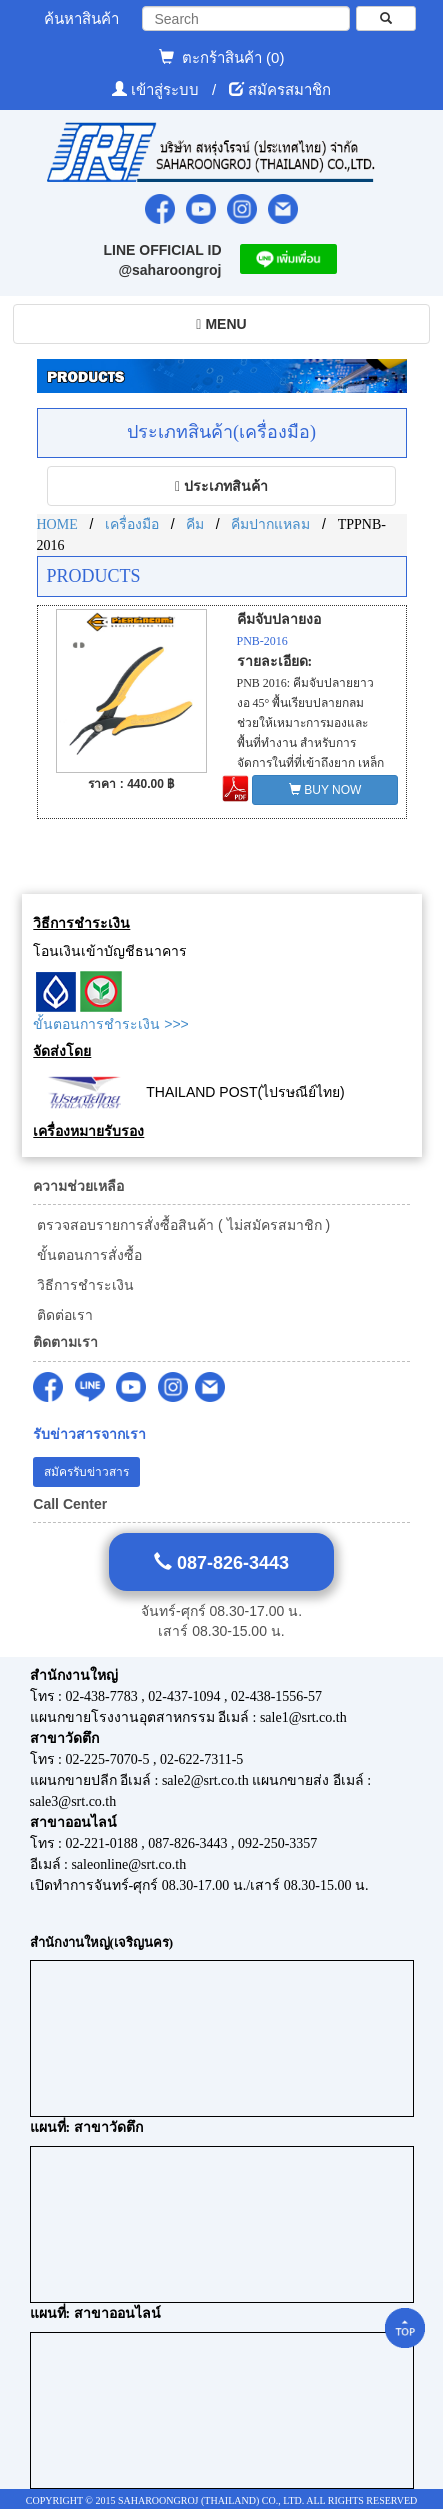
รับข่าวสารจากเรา (89, 1434)
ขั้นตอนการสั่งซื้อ (87, 1255)
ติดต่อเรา (63, 1315)
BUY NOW (325, 790)
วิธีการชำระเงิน (83, 1285)
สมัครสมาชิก (289, 89)
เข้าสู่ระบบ (167, 89)
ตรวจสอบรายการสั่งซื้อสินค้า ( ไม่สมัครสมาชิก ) (181, 1225)
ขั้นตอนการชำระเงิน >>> (110, 1024)
